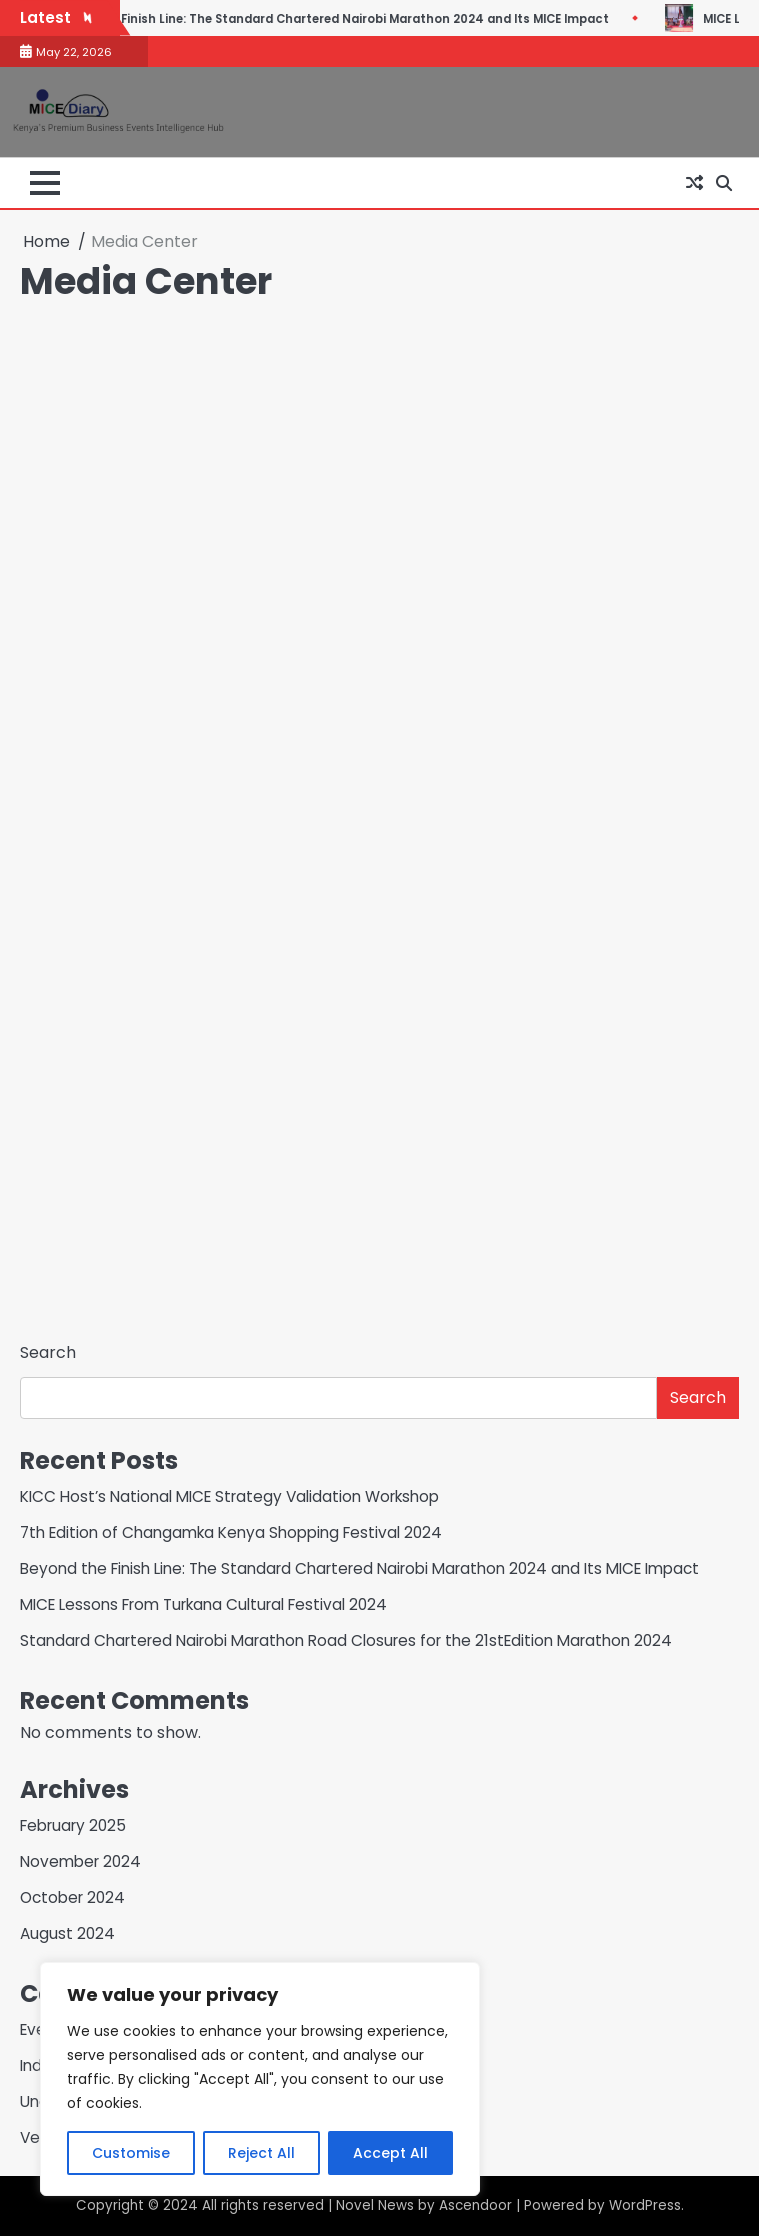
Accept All (390, 2153)
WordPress (645, 2205)
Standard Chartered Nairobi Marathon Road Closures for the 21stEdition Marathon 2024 (346, 1640)
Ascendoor (475, 2205)
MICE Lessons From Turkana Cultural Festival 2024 (203, 1604)
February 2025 (73, 1825)
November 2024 (80, 1861)
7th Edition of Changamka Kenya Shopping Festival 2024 (231, 1532)
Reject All (261, 2153)
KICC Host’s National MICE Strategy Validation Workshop (229, 1496)
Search (48, 1352)
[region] (260, 2079)
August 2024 (67, 1933)
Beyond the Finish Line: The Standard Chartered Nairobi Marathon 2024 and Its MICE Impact (387, 19)
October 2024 (72, 1897)
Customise (131, 2153)
